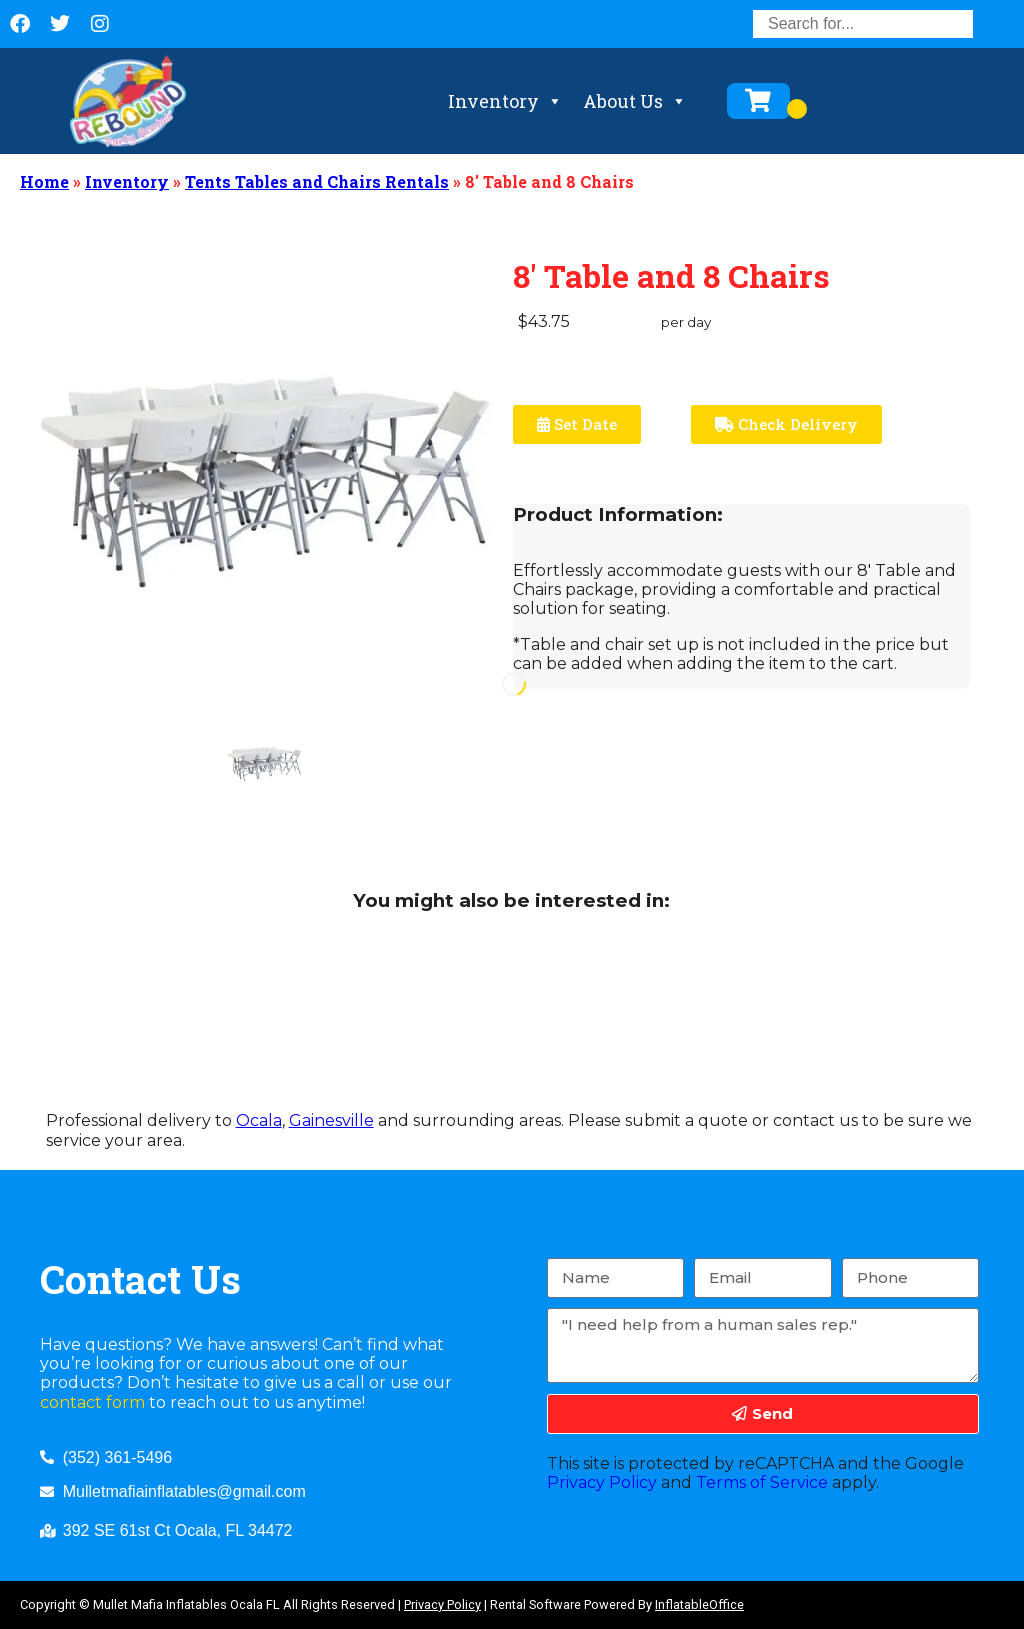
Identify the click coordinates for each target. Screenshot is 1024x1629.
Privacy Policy (602, 1482)
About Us (635, 101)
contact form (92, 1402)
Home (44, 181)
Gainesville (331, 1120)
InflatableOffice (699, 1604)
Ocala (259, 1120)
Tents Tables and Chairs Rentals (317, 181)
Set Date (577, 424)
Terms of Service (762, 1482)
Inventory (505, 101)
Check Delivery (786, 424)
